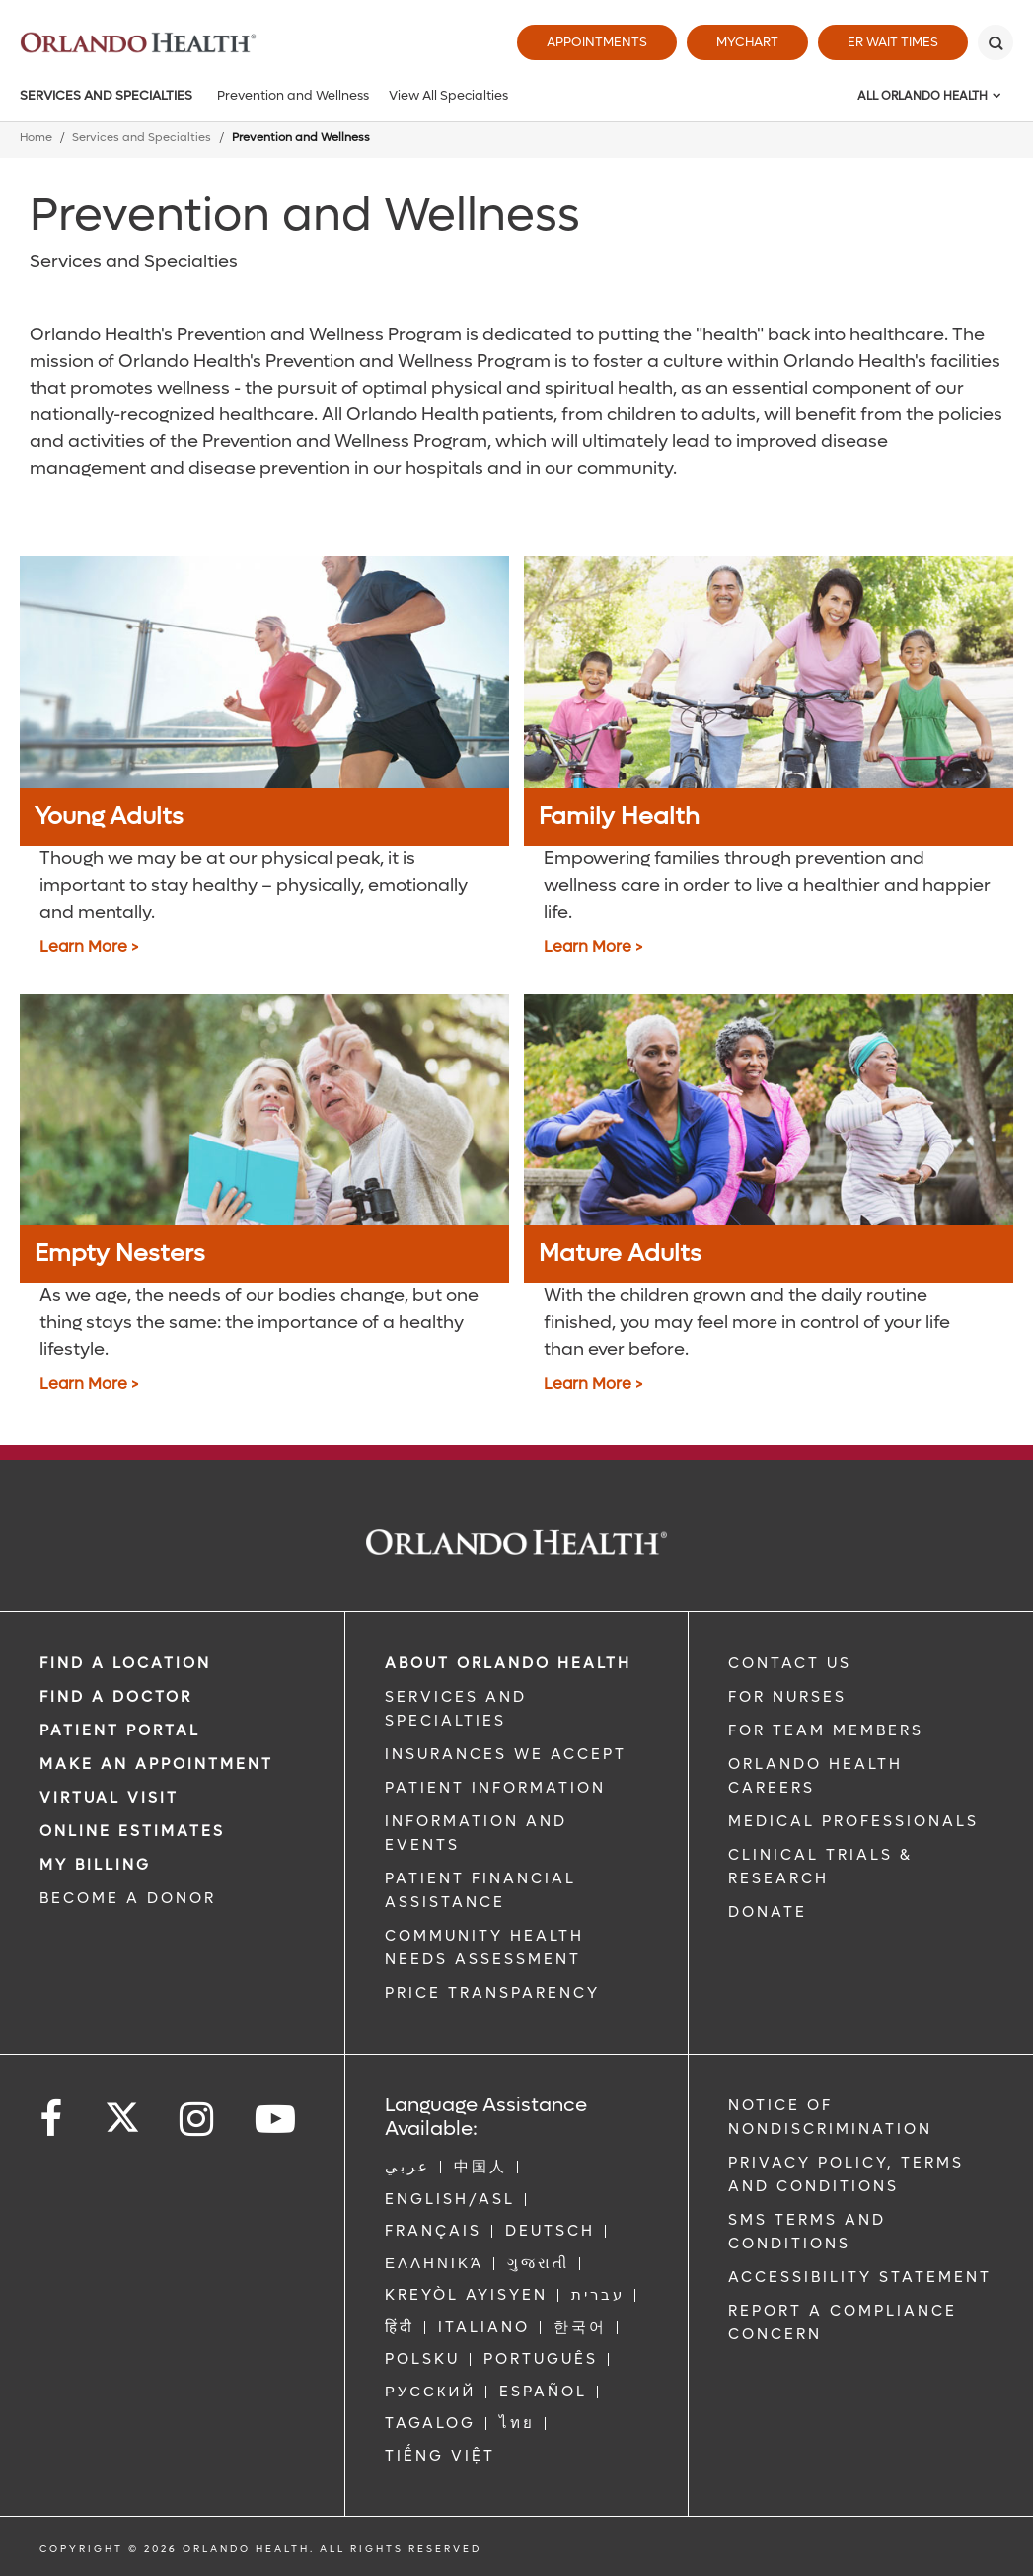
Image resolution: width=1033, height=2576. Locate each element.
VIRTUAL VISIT (109, 1797)
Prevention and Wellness (293, 95)
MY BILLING (95, 1865)
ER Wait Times (893, 42)
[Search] (995, 42)
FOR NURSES (787, 1697)
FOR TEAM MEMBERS (825, 1730)
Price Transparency (492, 1993)
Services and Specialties (106, 95)
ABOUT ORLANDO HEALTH (508, 1663)
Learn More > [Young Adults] (88, 946)
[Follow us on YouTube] (277, 2120)
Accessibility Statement (860, 2277)
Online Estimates (132, 1831)
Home (36, 137)
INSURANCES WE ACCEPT (506, 1754)
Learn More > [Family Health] (593, 946)
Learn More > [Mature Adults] (593, 1383)
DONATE (767, 1912)
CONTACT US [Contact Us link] (789, 1663)
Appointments (597, 42)
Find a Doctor (115, 1697)
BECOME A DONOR (127, 1898)
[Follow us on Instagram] (198, 2120)
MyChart (747, 42)
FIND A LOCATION (125, 1663)
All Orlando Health (922, 96)
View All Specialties (448, 95)
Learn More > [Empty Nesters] (88, 1383)
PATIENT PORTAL (119, 1730)
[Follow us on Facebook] (52, 2120)
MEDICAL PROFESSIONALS (853, 1821)
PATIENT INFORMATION (495, 1788)
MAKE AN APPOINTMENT (156, 1764)
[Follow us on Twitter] (122, 2111)
